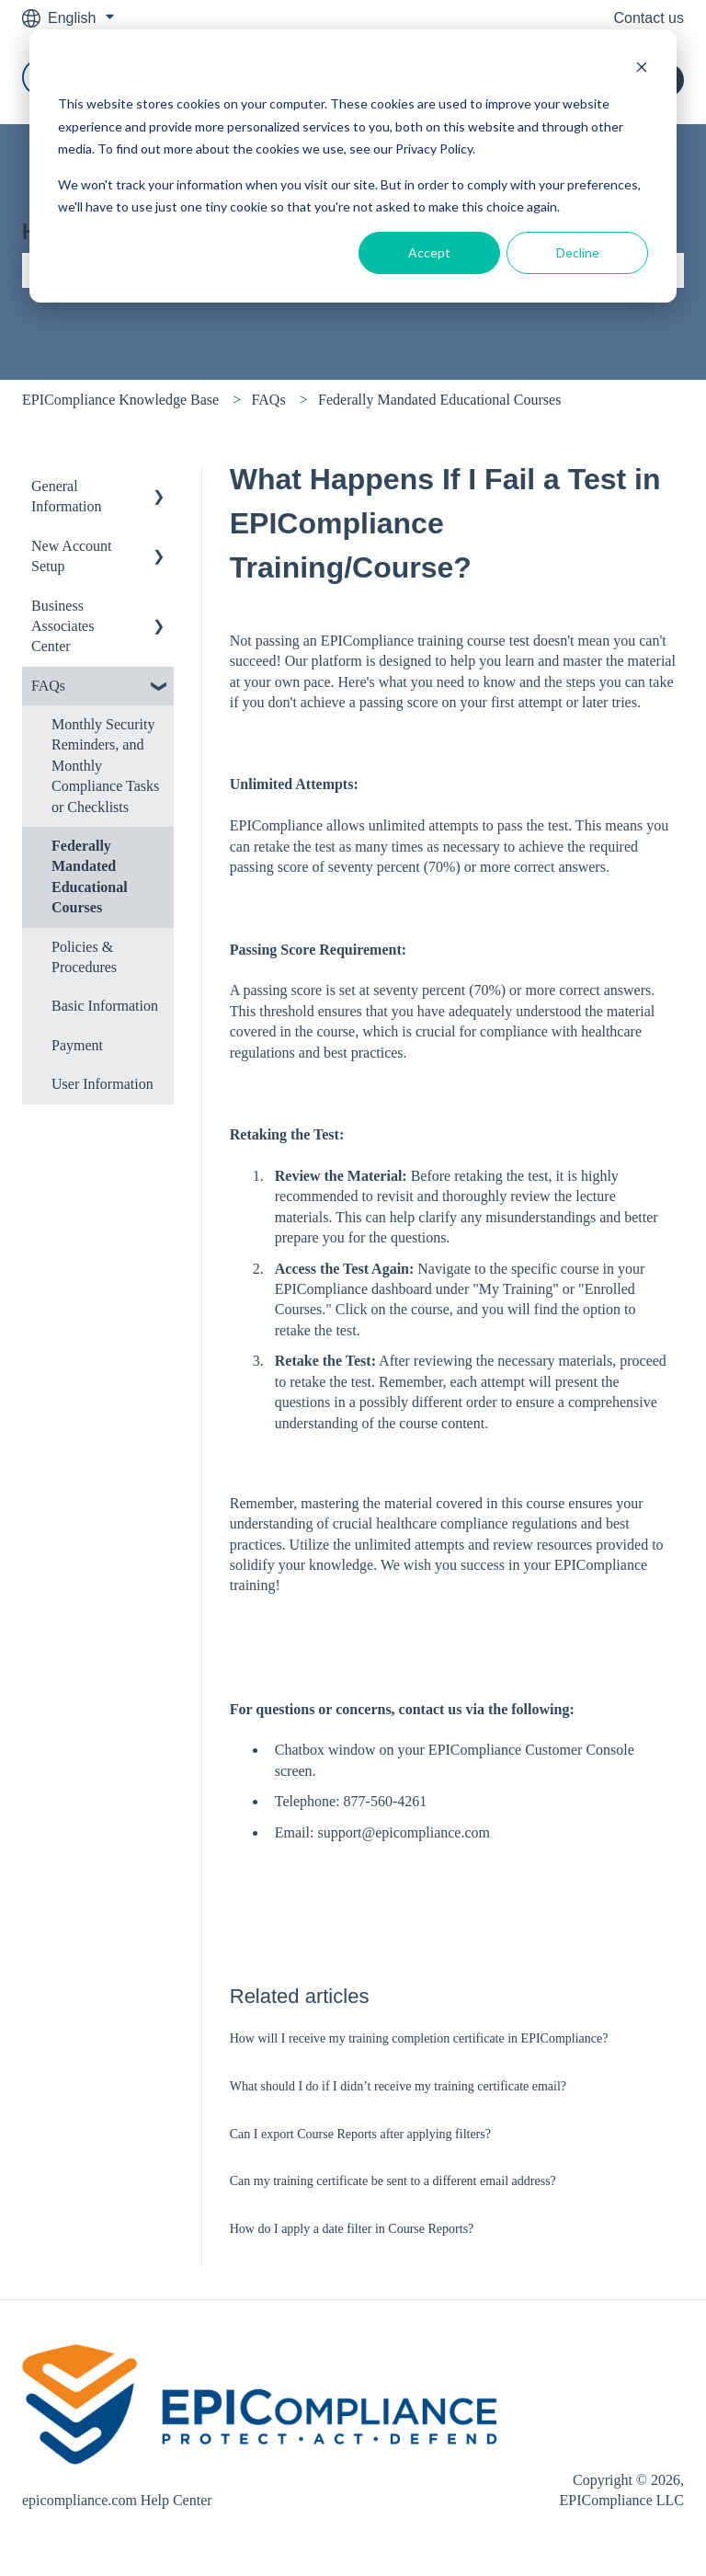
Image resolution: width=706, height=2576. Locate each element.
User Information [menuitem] (102, 1084)
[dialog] (353, 166)
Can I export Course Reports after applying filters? (360, 2134)
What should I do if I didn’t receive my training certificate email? (398, 2086)
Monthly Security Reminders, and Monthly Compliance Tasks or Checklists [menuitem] (105, 765)
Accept (429, 252)
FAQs (269, 399)
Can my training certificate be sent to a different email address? (393, 2181)
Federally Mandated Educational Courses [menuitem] (89, 876)
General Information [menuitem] (66, 496)
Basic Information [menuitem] (104, 1005)
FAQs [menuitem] (48, 685)
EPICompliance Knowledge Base (120, 399)
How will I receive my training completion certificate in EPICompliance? (419, 2038)
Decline (577, 252)
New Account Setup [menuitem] (71, 556)
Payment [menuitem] (77, 1045)
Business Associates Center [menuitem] (62, 626)
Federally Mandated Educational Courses (439, 399)
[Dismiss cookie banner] (641, 69)
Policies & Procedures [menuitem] (84, 957)
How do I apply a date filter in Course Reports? (352, 2229)
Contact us (649, 18)
